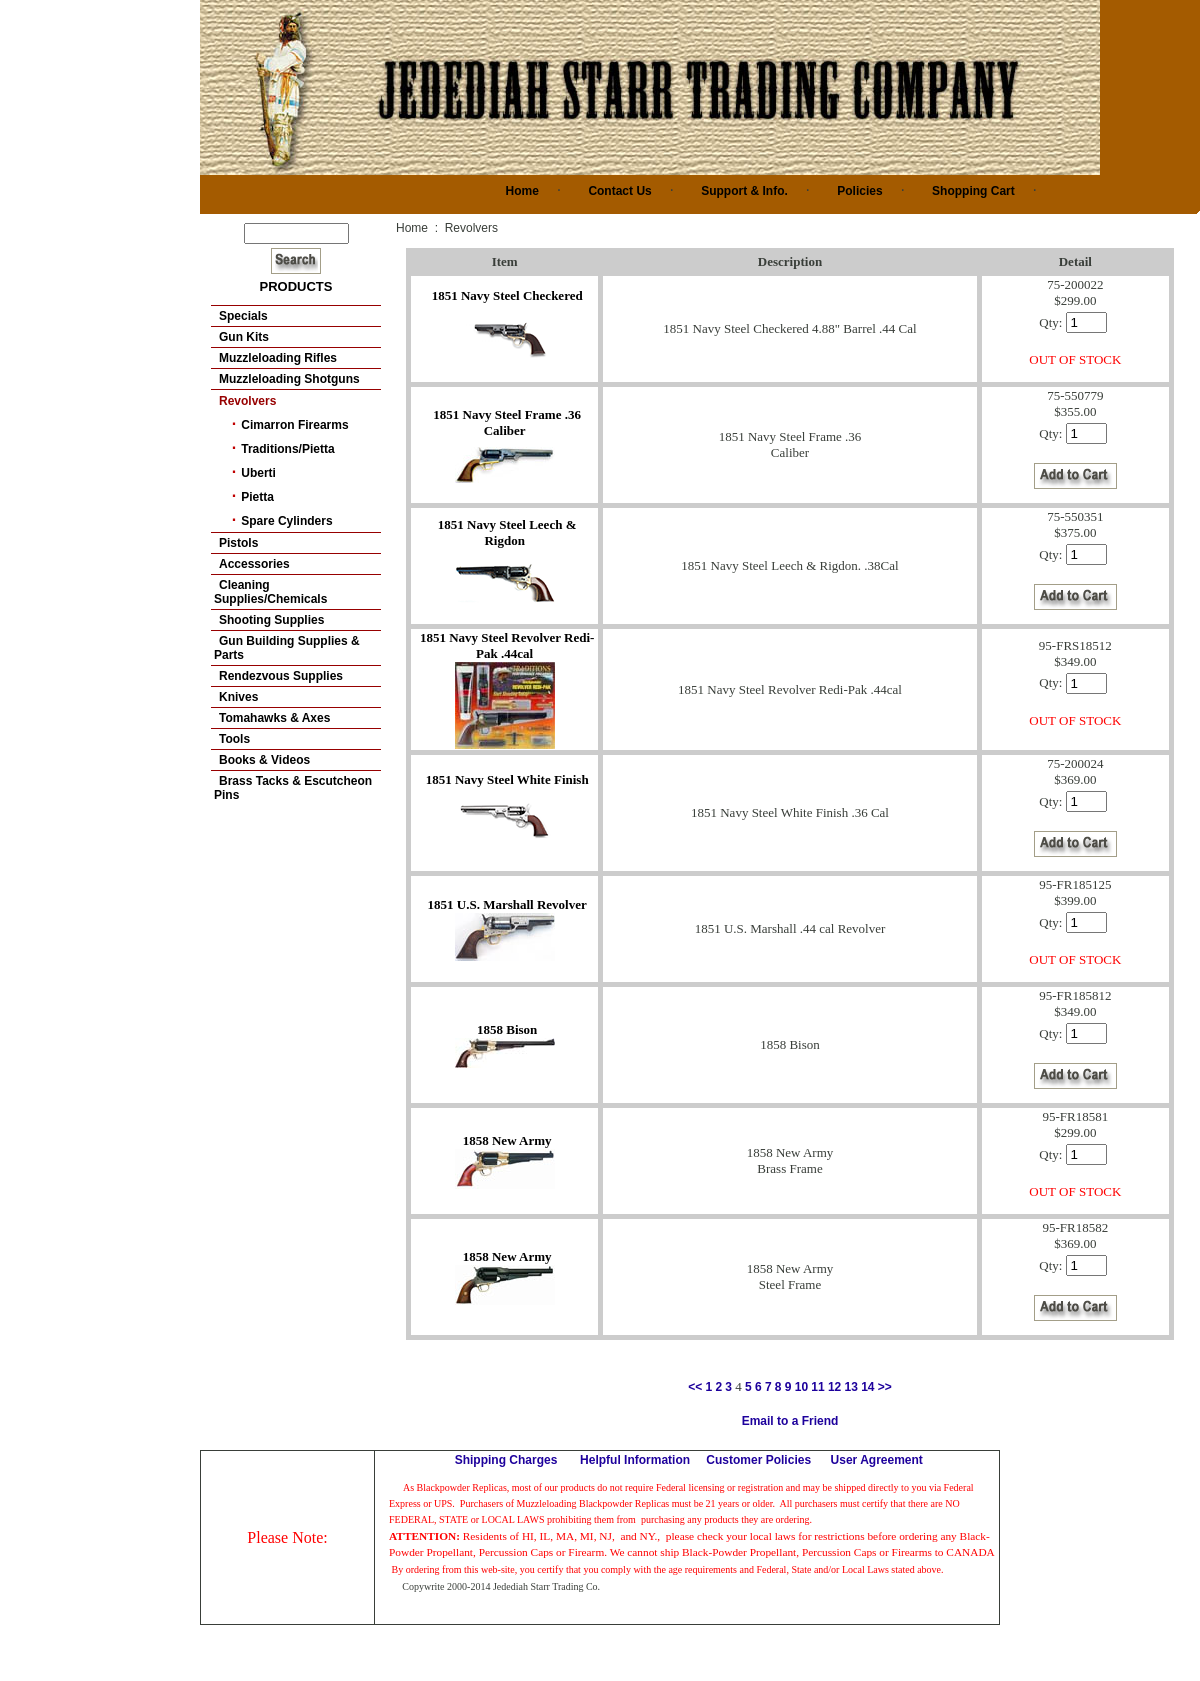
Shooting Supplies (271, 620)
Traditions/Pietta (287, 449)
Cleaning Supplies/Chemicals (270, 592)
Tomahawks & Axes (274, 718)
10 (801, 1387)
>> (885, 1387)
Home (522, 191)
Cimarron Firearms (294, 425)
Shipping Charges (506, 1460)
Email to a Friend (790, 1421)
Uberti (258, 473)
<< (695, 1387)
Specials (243, 316)
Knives (238, 697)
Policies (859, 191)
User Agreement (877, 1460)
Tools (234, 739)
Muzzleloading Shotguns (289, 379)
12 (834, 1387)
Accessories (254, 564)
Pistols (238, 543)
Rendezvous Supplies (281, 676)
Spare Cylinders (286, 521)
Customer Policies (758, 1460)
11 (817, 1387)
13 (851, 1387)
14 (867, 1387)
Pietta (257, 497)
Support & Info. (744, 191)
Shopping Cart (973, 191)
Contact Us (619, 191)
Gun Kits (244, 337)
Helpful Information (635, 1460)
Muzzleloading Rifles (278, 358)
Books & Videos (264, 760)
